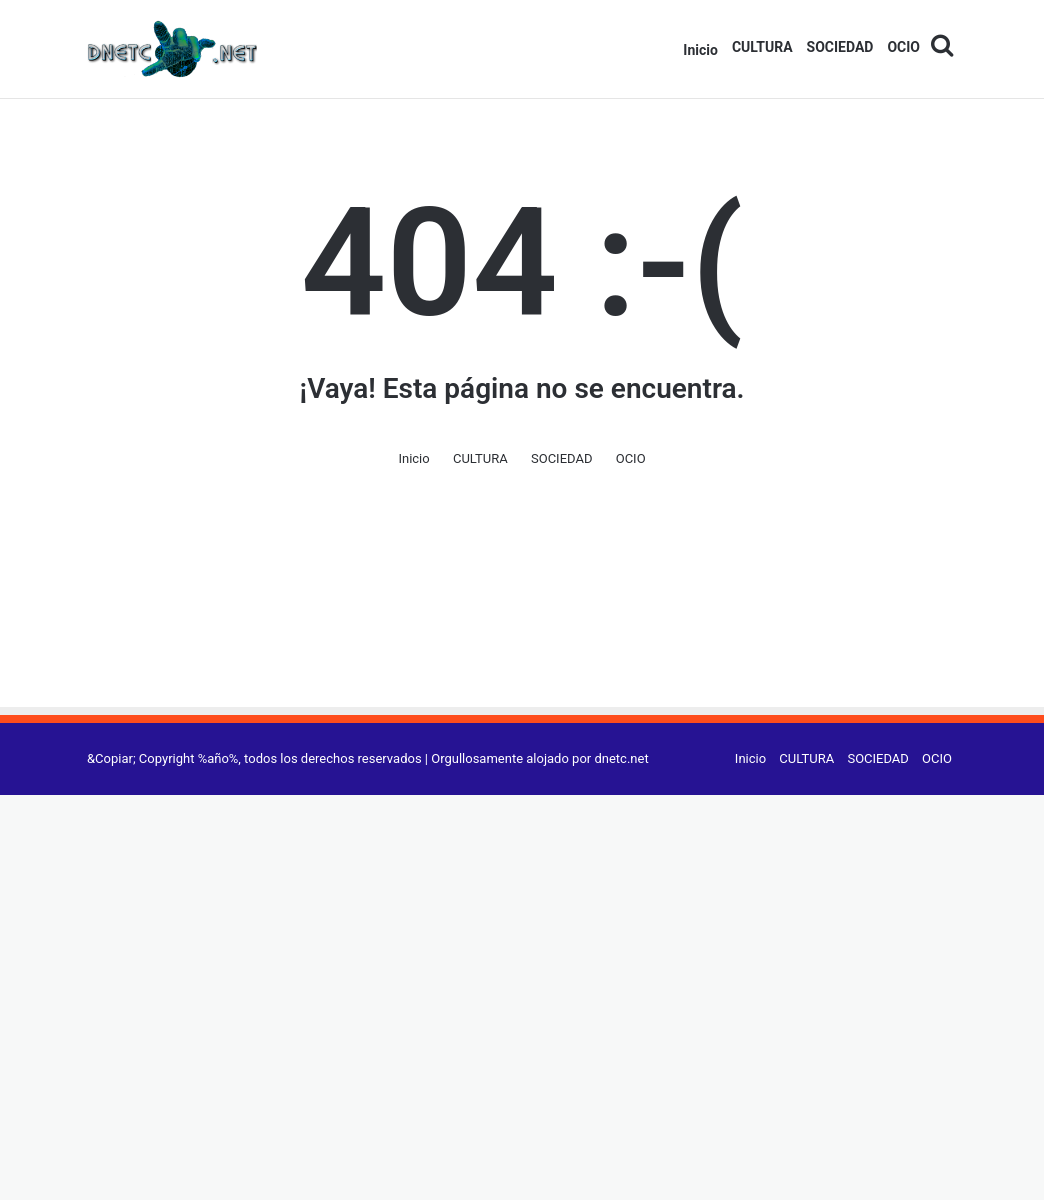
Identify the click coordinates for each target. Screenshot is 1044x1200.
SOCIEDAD (840, 47)
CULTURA (762, 47)
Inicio (700, 50)
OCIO (903, 47)
